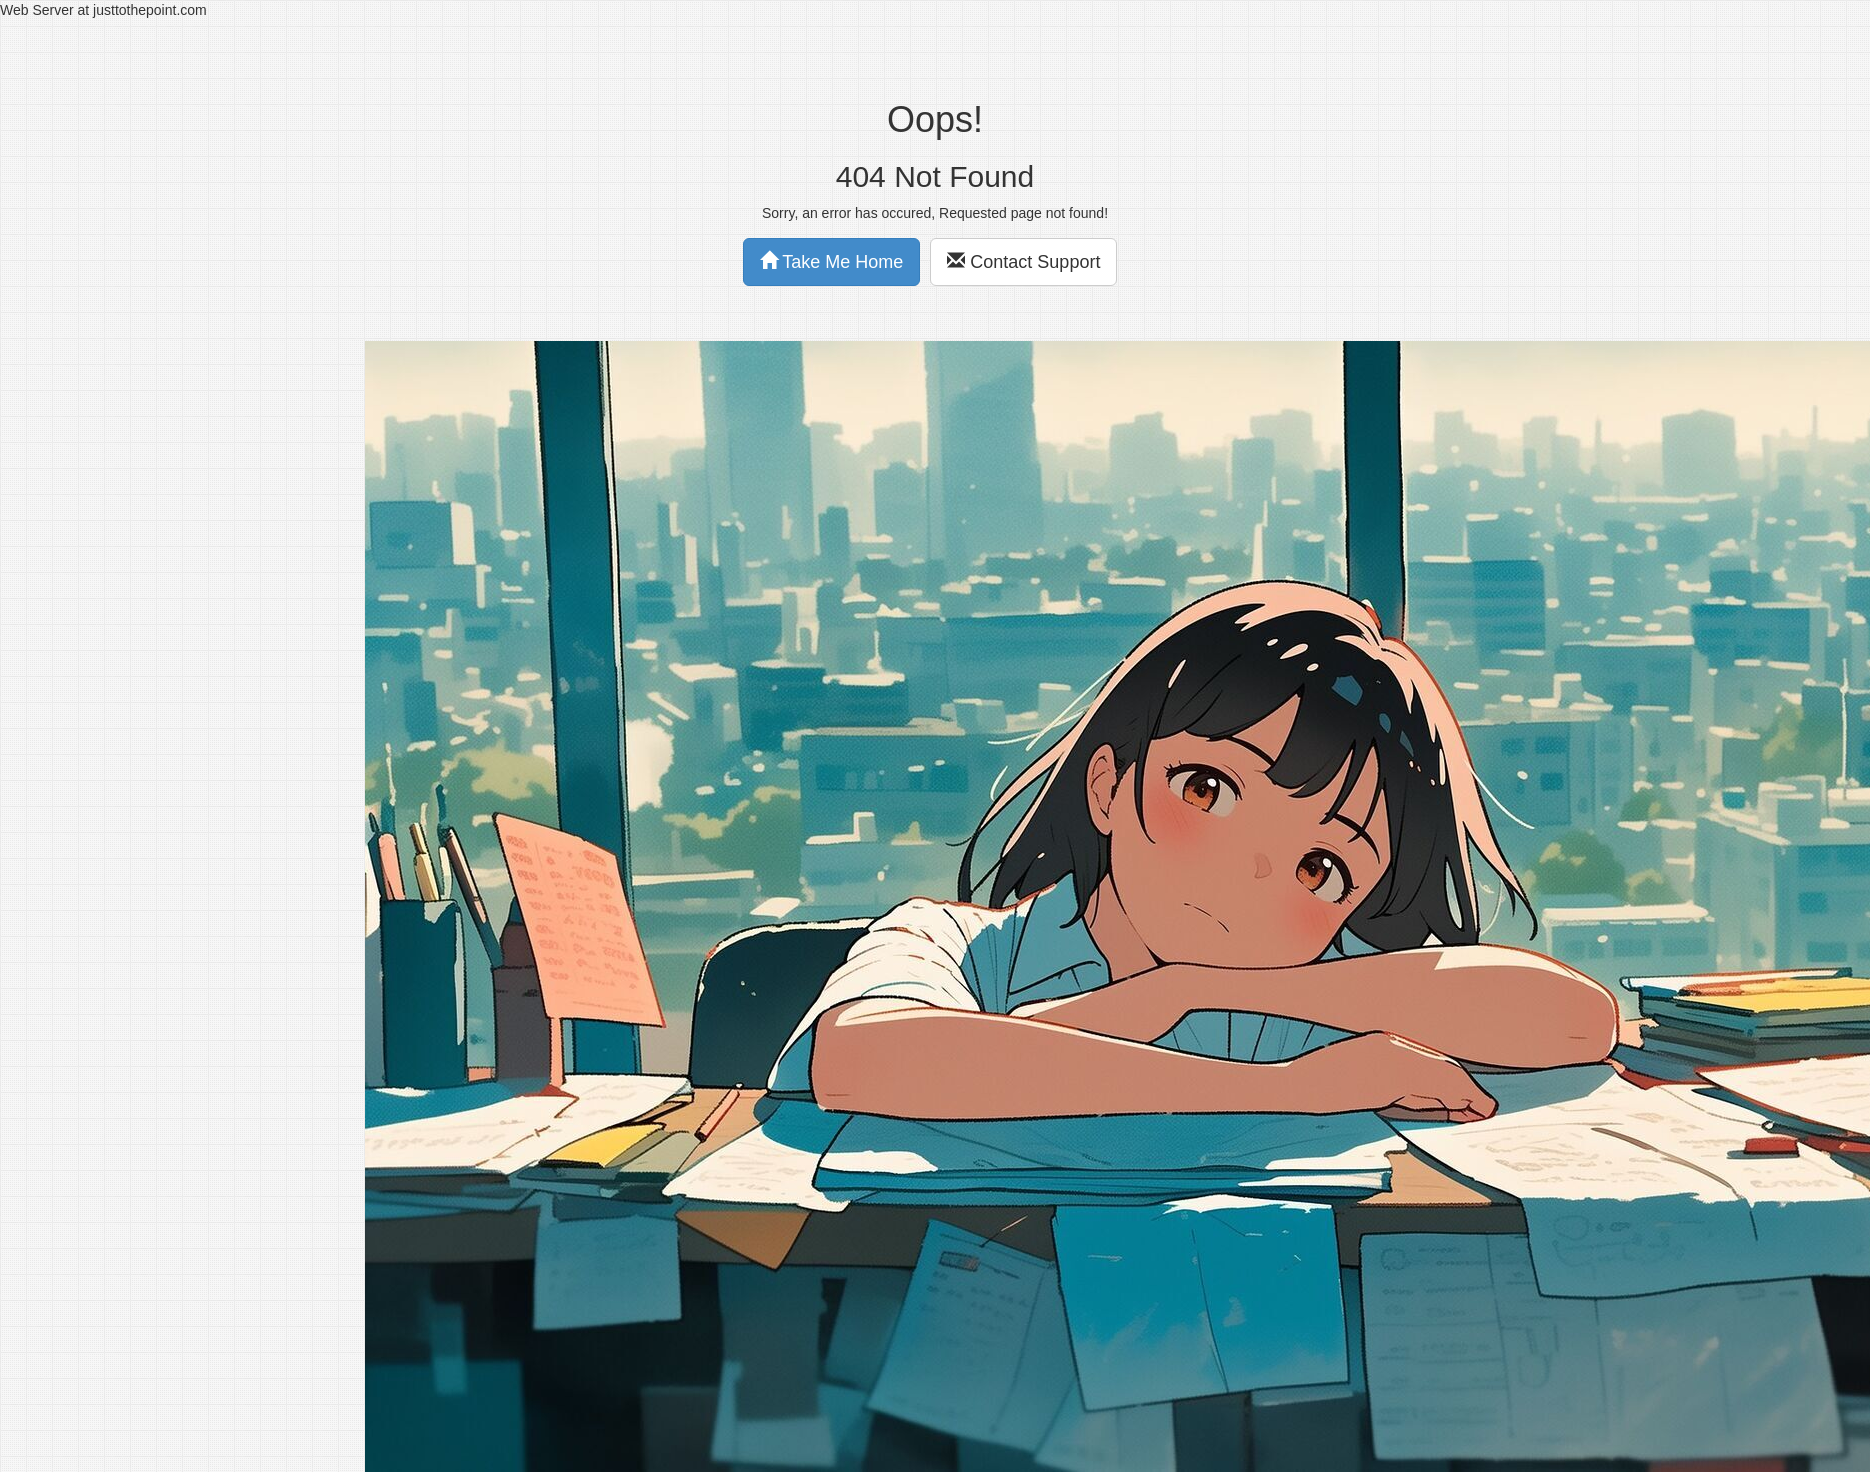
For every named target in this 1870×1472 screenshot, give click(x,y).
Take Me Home (832, 261)
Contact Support (1023, 261)
